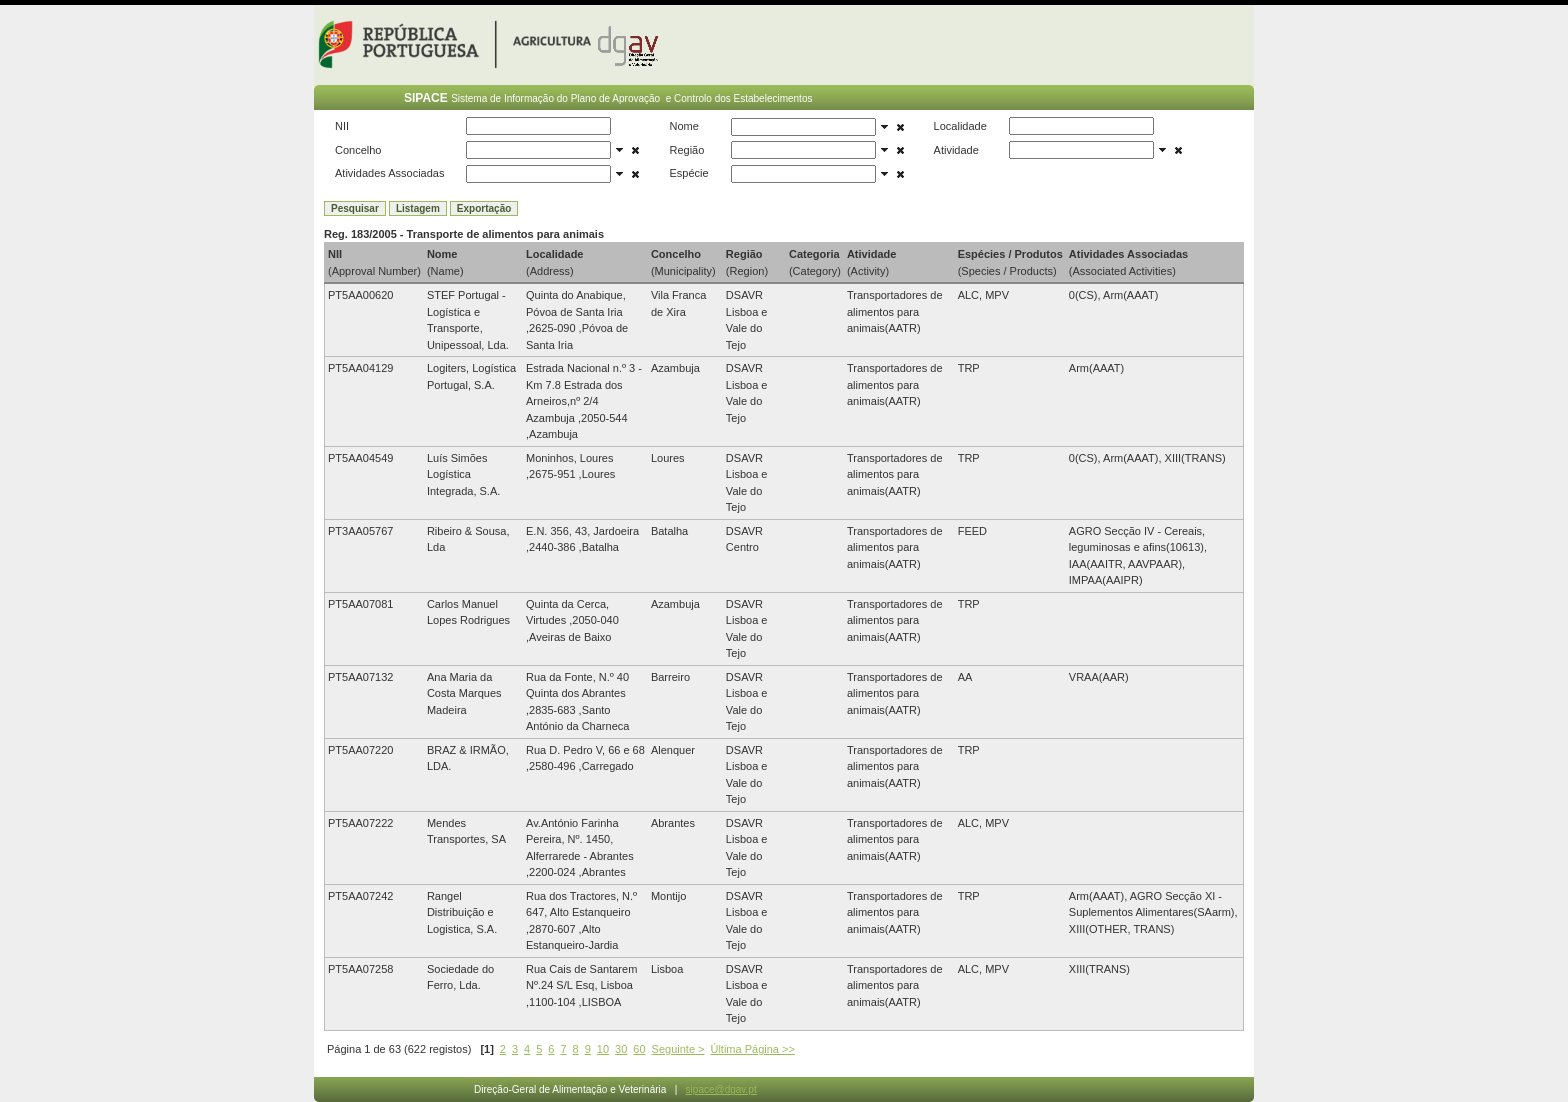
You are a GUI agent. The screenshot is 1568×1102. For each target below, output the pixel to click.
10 (603, 1049)
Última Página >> (752, 1049)
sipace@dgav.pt (721, 1089)
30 (621, 1049)
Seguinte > (678, 1049)
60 (639, 1049)
